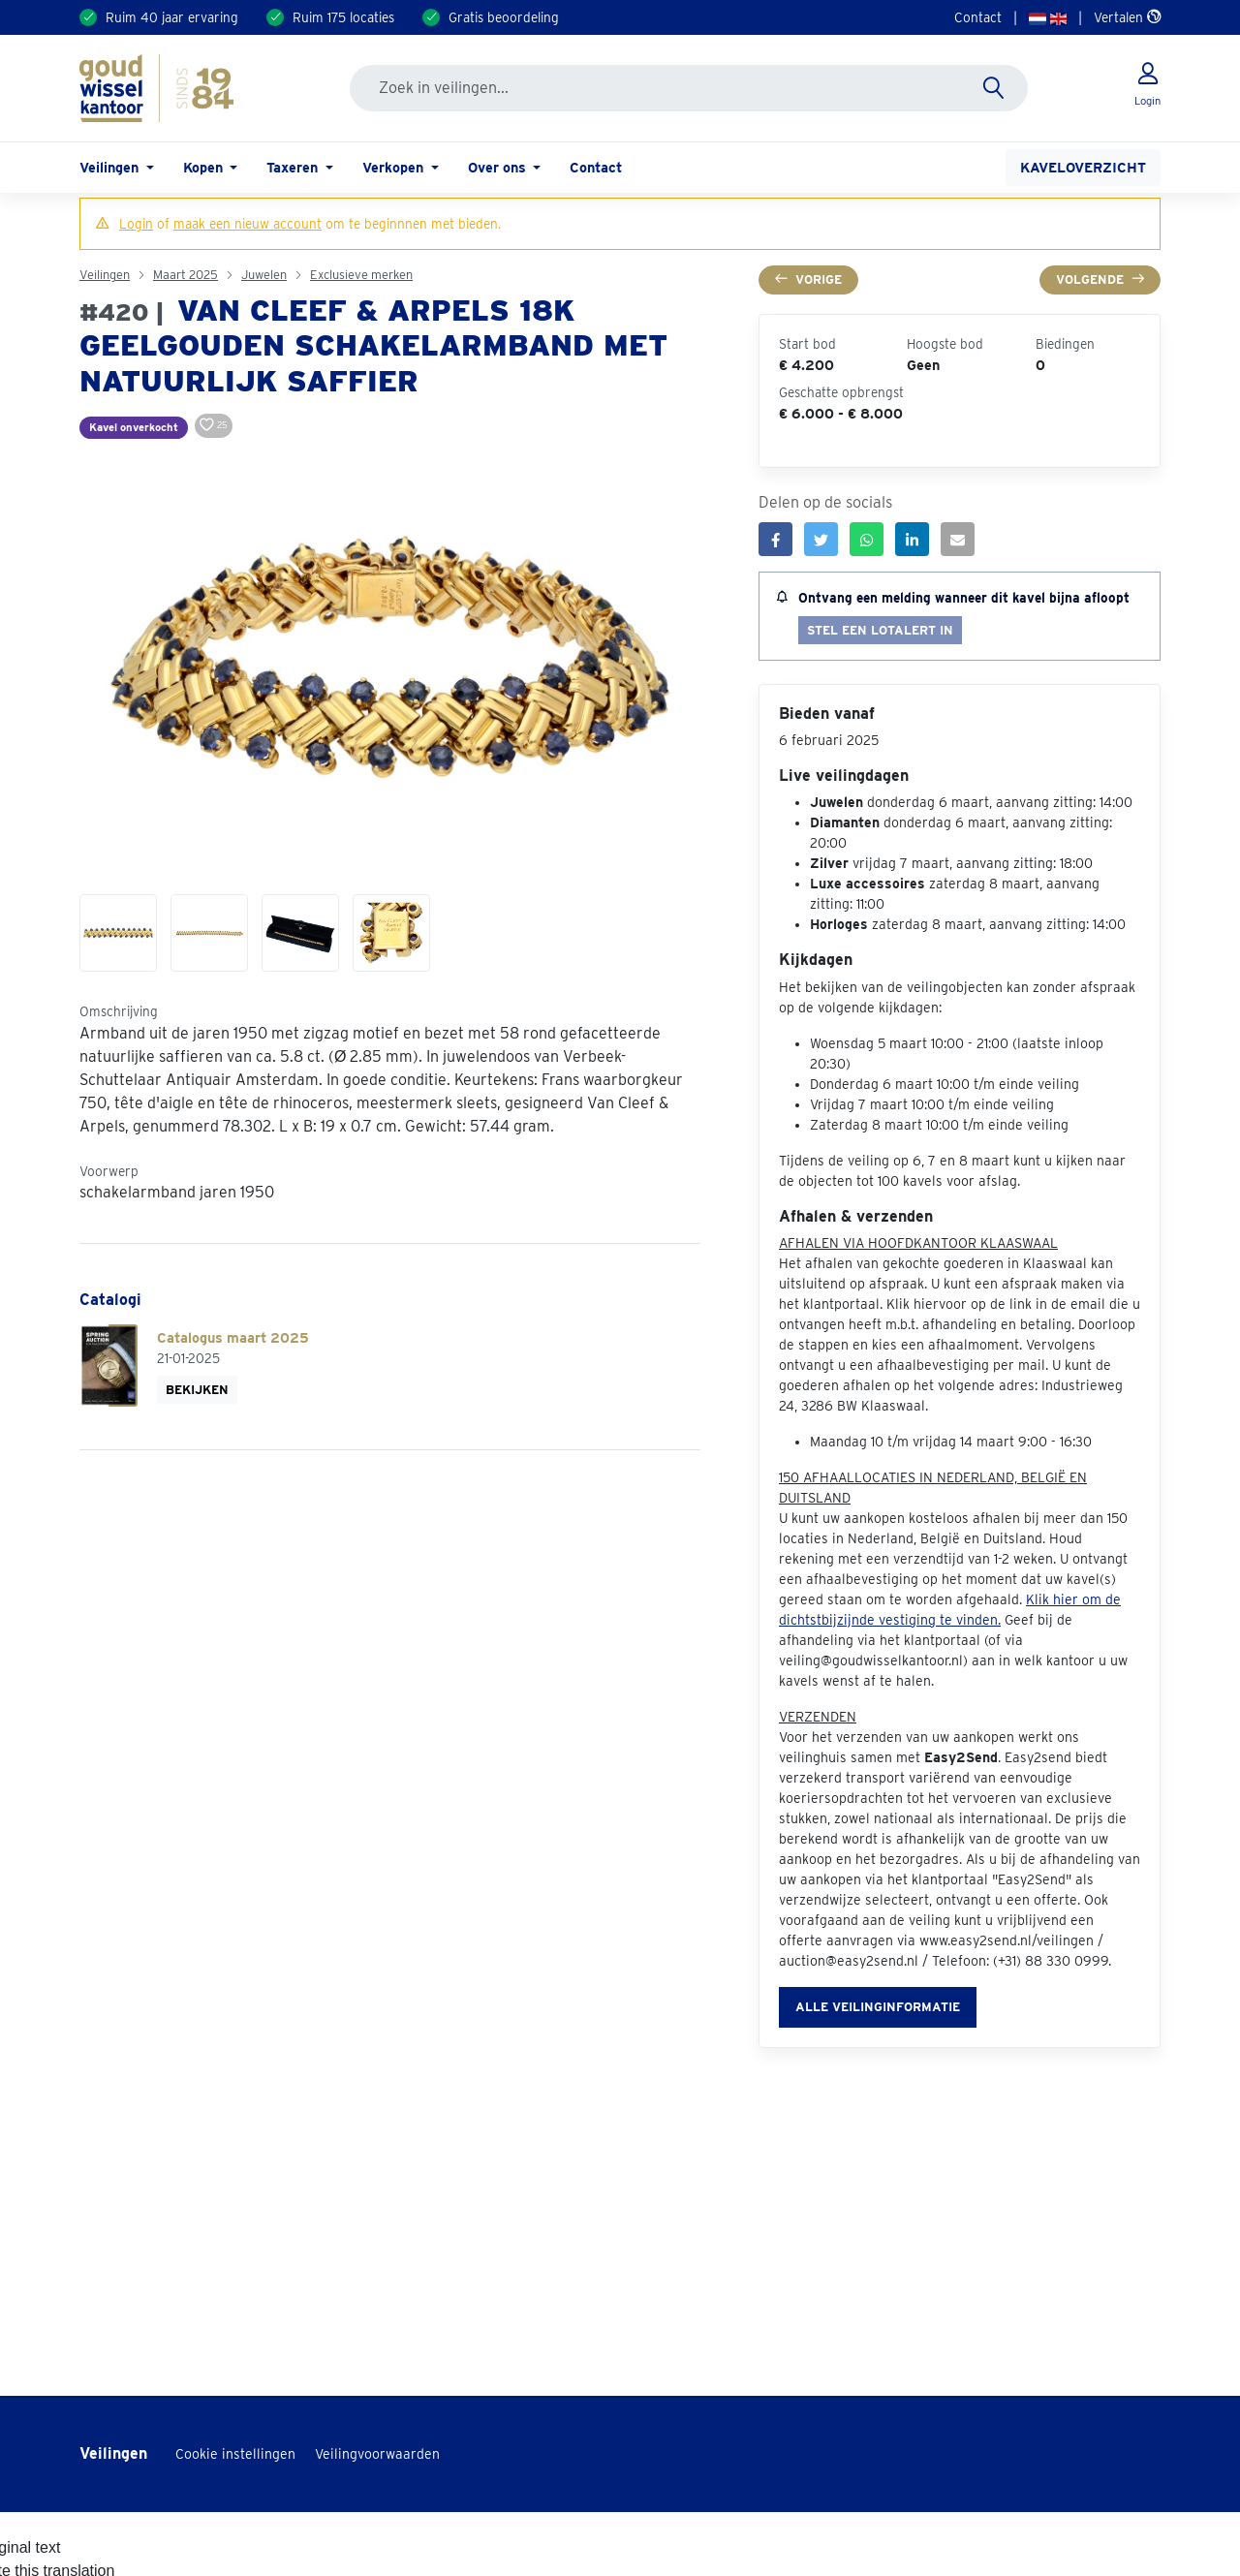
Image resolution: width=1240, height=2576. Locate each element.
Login (136, 224)
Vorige (808, 279)
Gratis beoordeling (504, 17)
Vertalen (1127, 17)
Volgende (1100, 279)
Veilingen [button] (110, 167)
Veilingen (104, 274)
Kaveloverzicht (1083, 167)
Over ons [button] (499, 167)
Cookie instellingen (235, 2454)
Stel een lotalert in (880, 630)
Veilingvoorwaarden (377, 2454)
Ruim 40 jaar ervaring (172, 17)
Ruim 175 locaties (343, 17)
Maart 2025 (185, 274)
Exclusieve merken (361, 274)
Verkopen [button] (394, 167)
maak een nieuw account (247, 224)
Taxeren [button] (294, 167)
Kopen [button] (205, 167)
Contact (978, 17)
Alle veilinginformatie (877, 2007)
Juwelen (264, 274)
